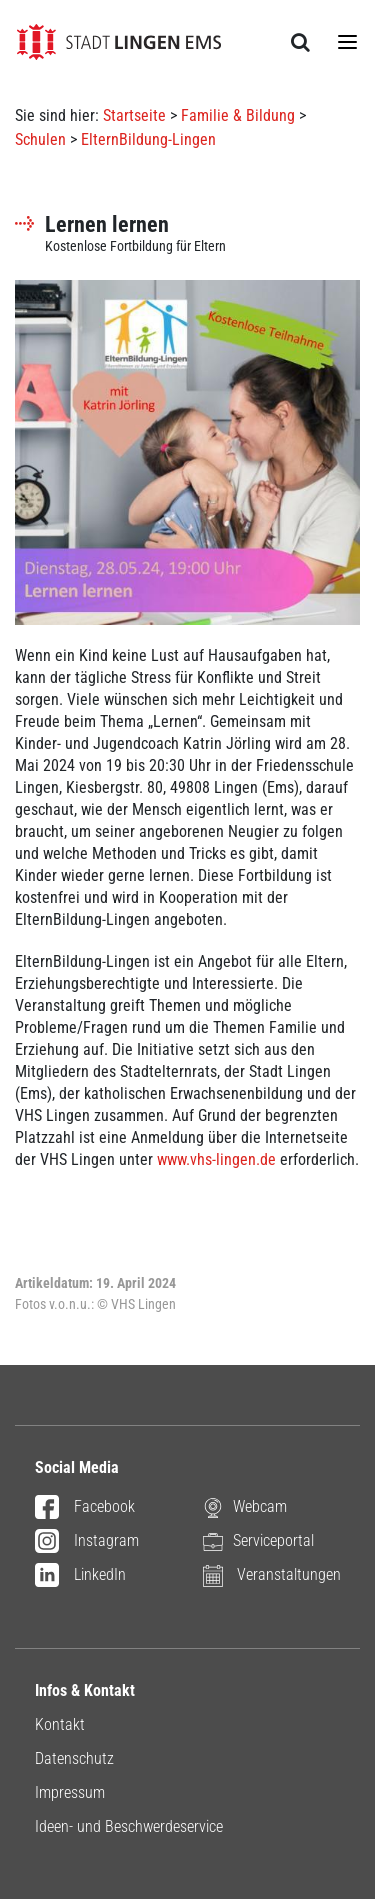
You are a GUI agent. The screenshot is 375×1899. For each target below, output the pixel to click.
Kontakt (60, 1724)
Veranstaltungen (272, 1574)
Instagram (87, 1542)
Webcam (245, 1506)
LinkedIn (80, 1576)
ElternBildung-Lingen (148, 139)
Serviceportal (258, 1540)
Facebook (85, 1508)
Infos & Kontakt (85, 1690)
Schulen (40, 139)
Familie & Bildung (238, 115)
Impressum (70, 1792)
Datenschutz (74, 1758)
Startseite (134, 115)
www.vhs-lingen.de (216, 1159)
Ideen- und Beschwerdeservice (129, 1826)
